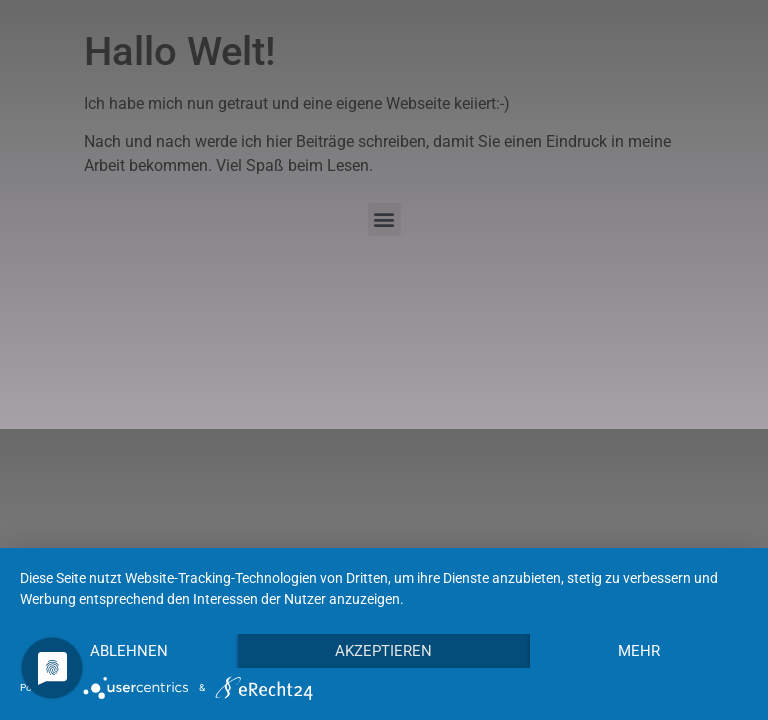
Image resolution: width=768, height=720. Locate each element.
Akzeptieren (383, 651)
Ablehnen (129, 651)
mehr (639, 651)
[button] (384, 219)
